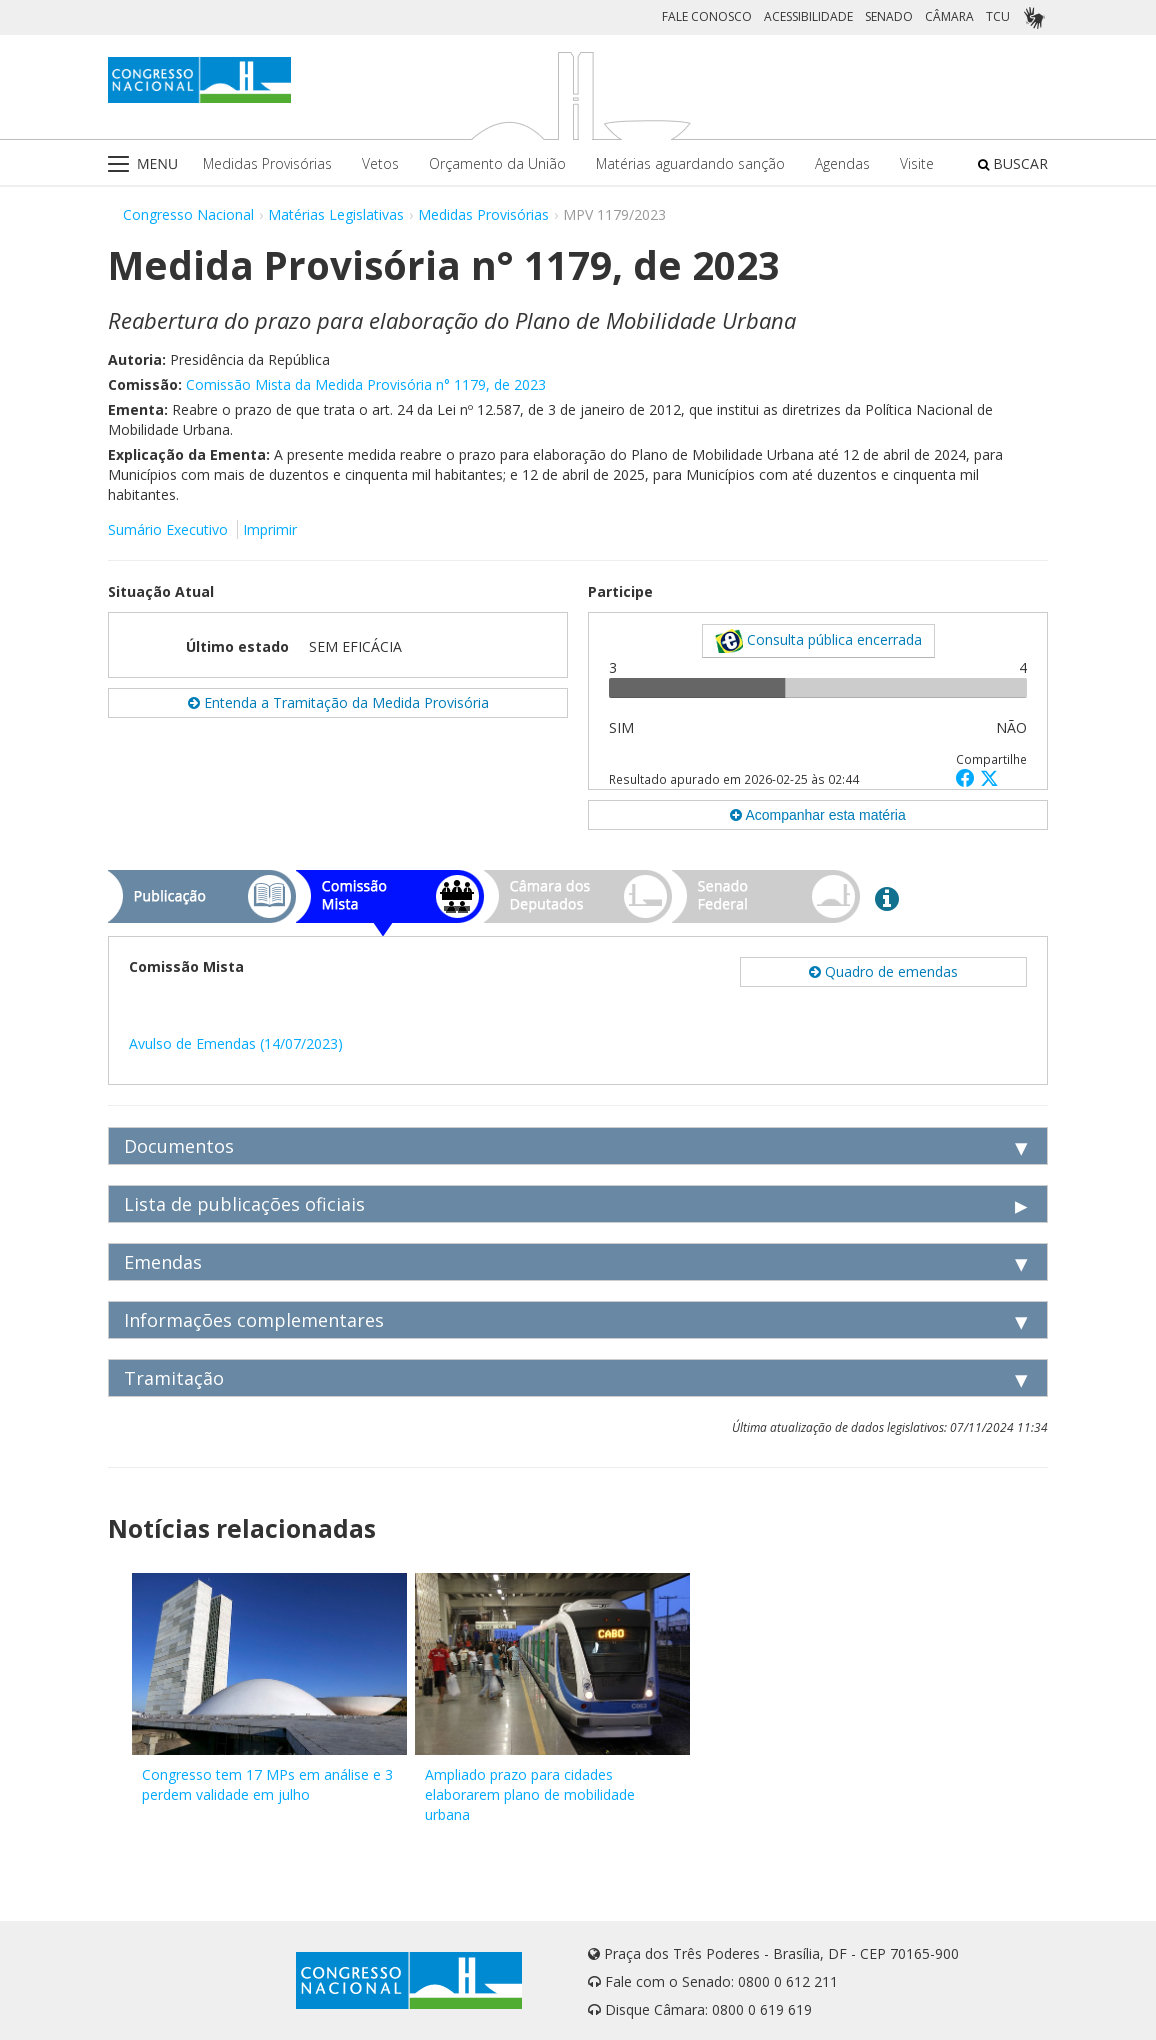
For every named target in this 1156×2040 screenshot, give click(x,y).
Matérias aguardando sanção (690, 163)
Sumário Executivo (168, 529)
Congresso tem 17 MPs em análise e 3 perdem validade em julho (267, 1784)
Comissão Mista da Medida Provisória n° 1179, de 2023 (366, 384)
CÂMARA (949, 16)
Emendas (163, 1262)
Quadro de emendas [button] (883, 971)
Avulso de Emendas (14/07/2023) (236, 1043)
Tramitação (174, 1378)
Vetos (380, 163)
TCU (998, 16)
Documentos (179, 1146)
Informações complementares (254, 1320)
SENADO (889, 16)
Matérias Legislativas (336, 214)
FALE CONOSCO (707, 16)
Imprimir (270, 529)
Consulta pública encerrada (818, 641)
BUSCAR (1013, 163)
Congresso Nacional (188, 214)
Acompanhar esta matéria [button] (817, 815)
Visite (917, 163)
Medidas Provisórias (267, 163)
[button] (968, 777)
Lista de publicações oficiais (244, 1204)
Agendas (842, 163)
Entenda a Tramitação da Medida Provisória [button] (338, 702)
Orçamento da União (497, 163)
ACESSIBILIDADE (808, 16)
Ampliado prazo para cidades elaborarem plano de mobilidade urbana (530, 1794)
